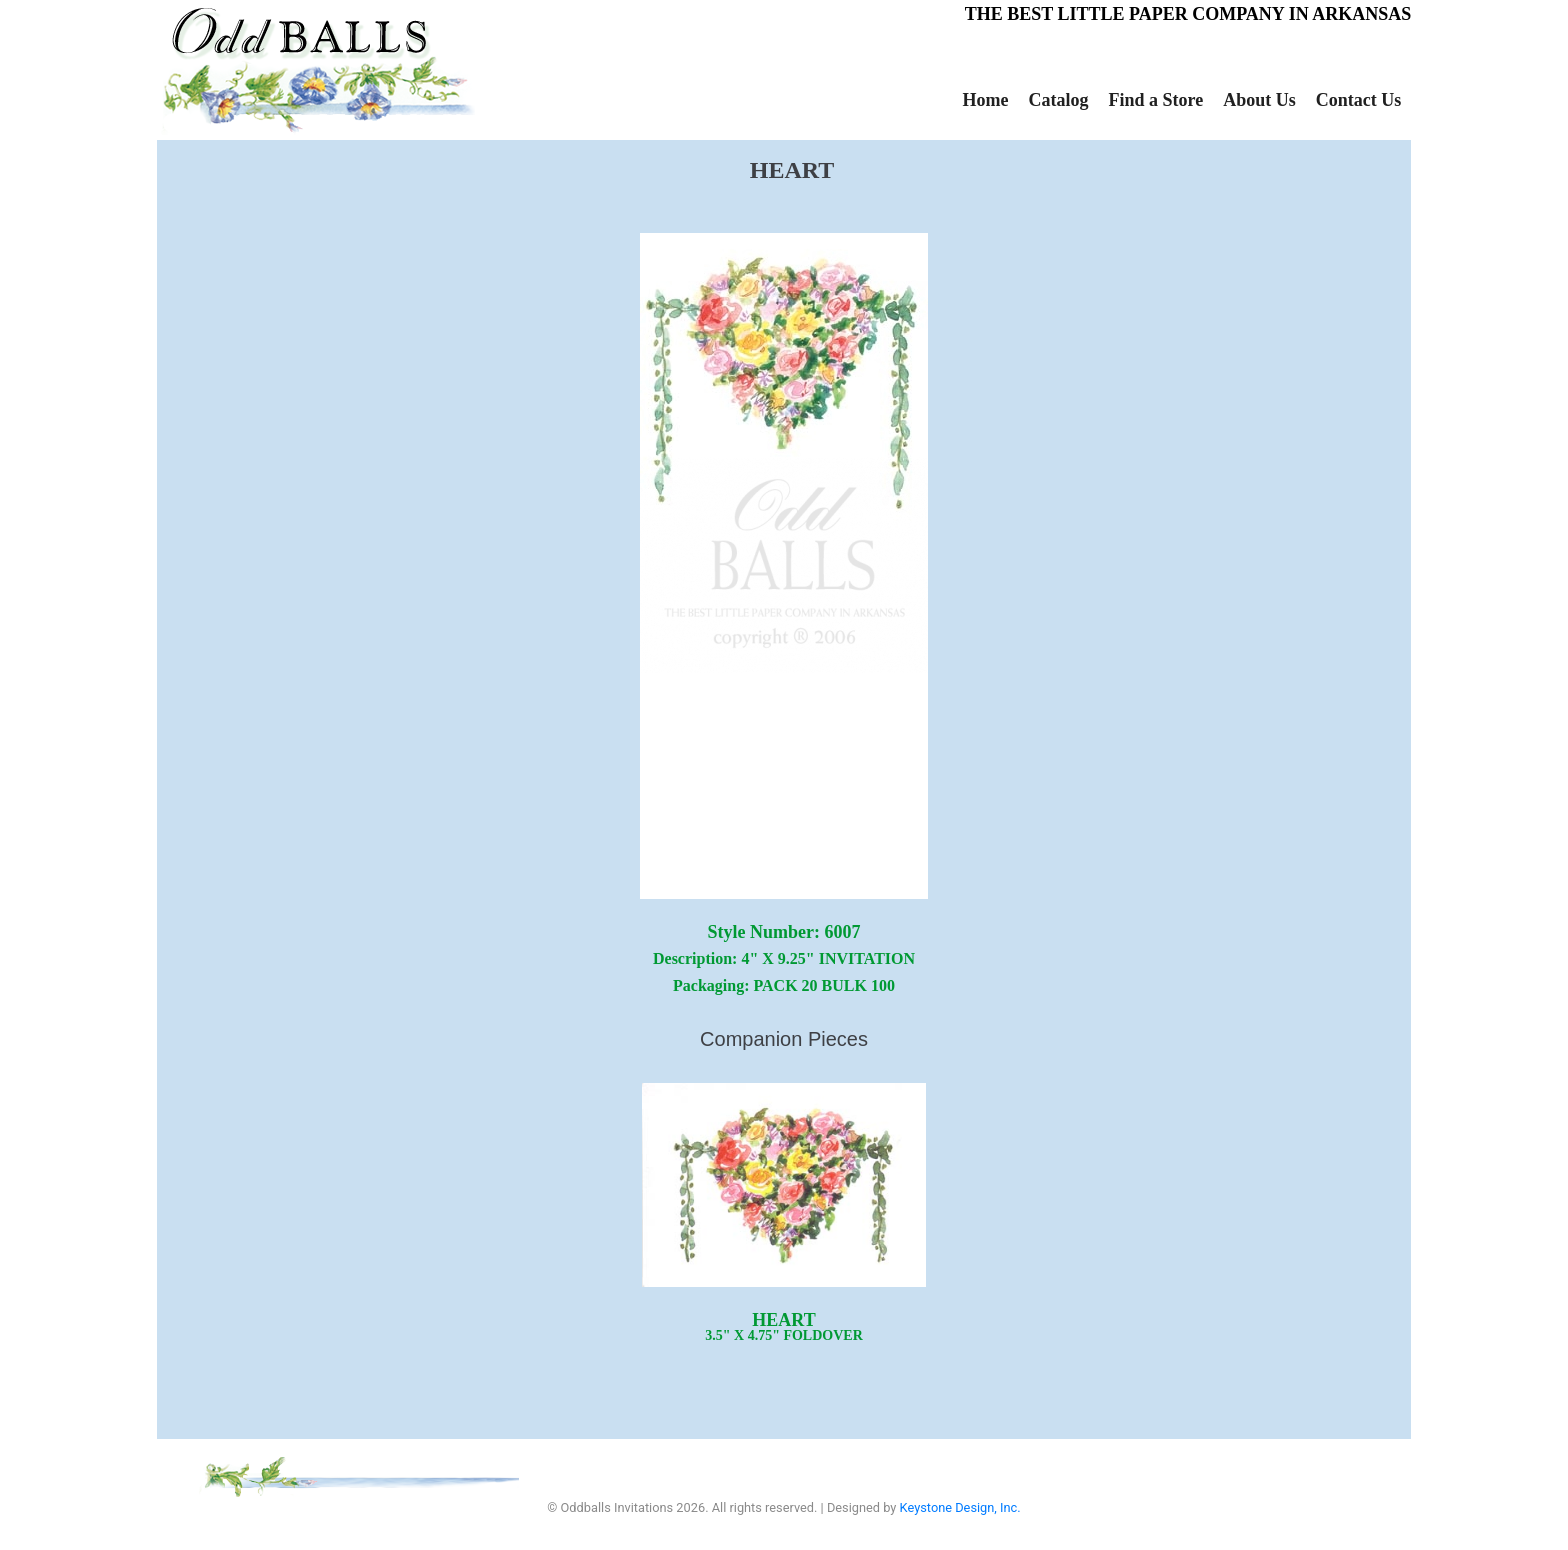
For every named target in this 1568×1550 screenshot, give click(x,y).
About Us (1259, 100)
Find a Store (1155, 100)
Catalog (1058, 100)
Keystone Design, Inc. (960, 1507)
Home (986, 100)
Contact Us (1359, 100)
